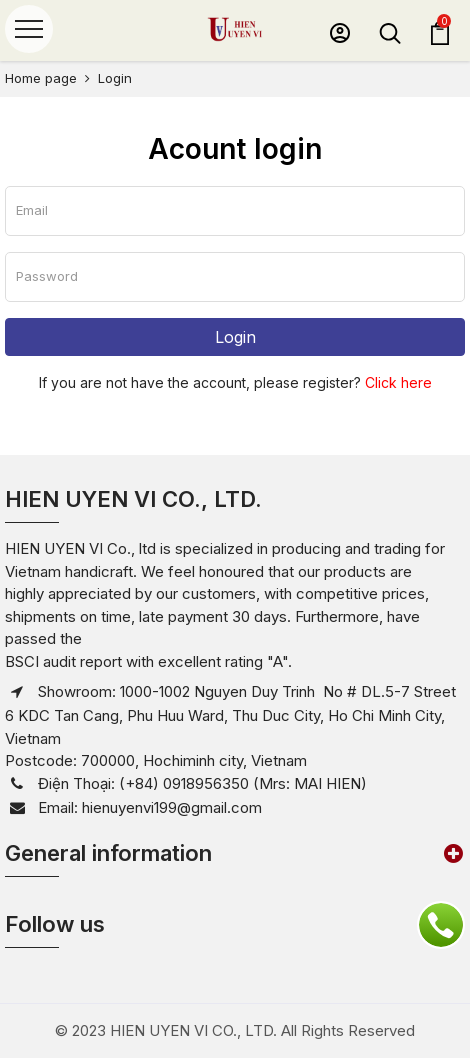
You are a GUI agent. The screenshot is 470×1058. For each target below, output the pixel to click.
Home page (41, 78)
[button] (340, 33)
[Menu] (29, 29)
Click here (398, 382)
